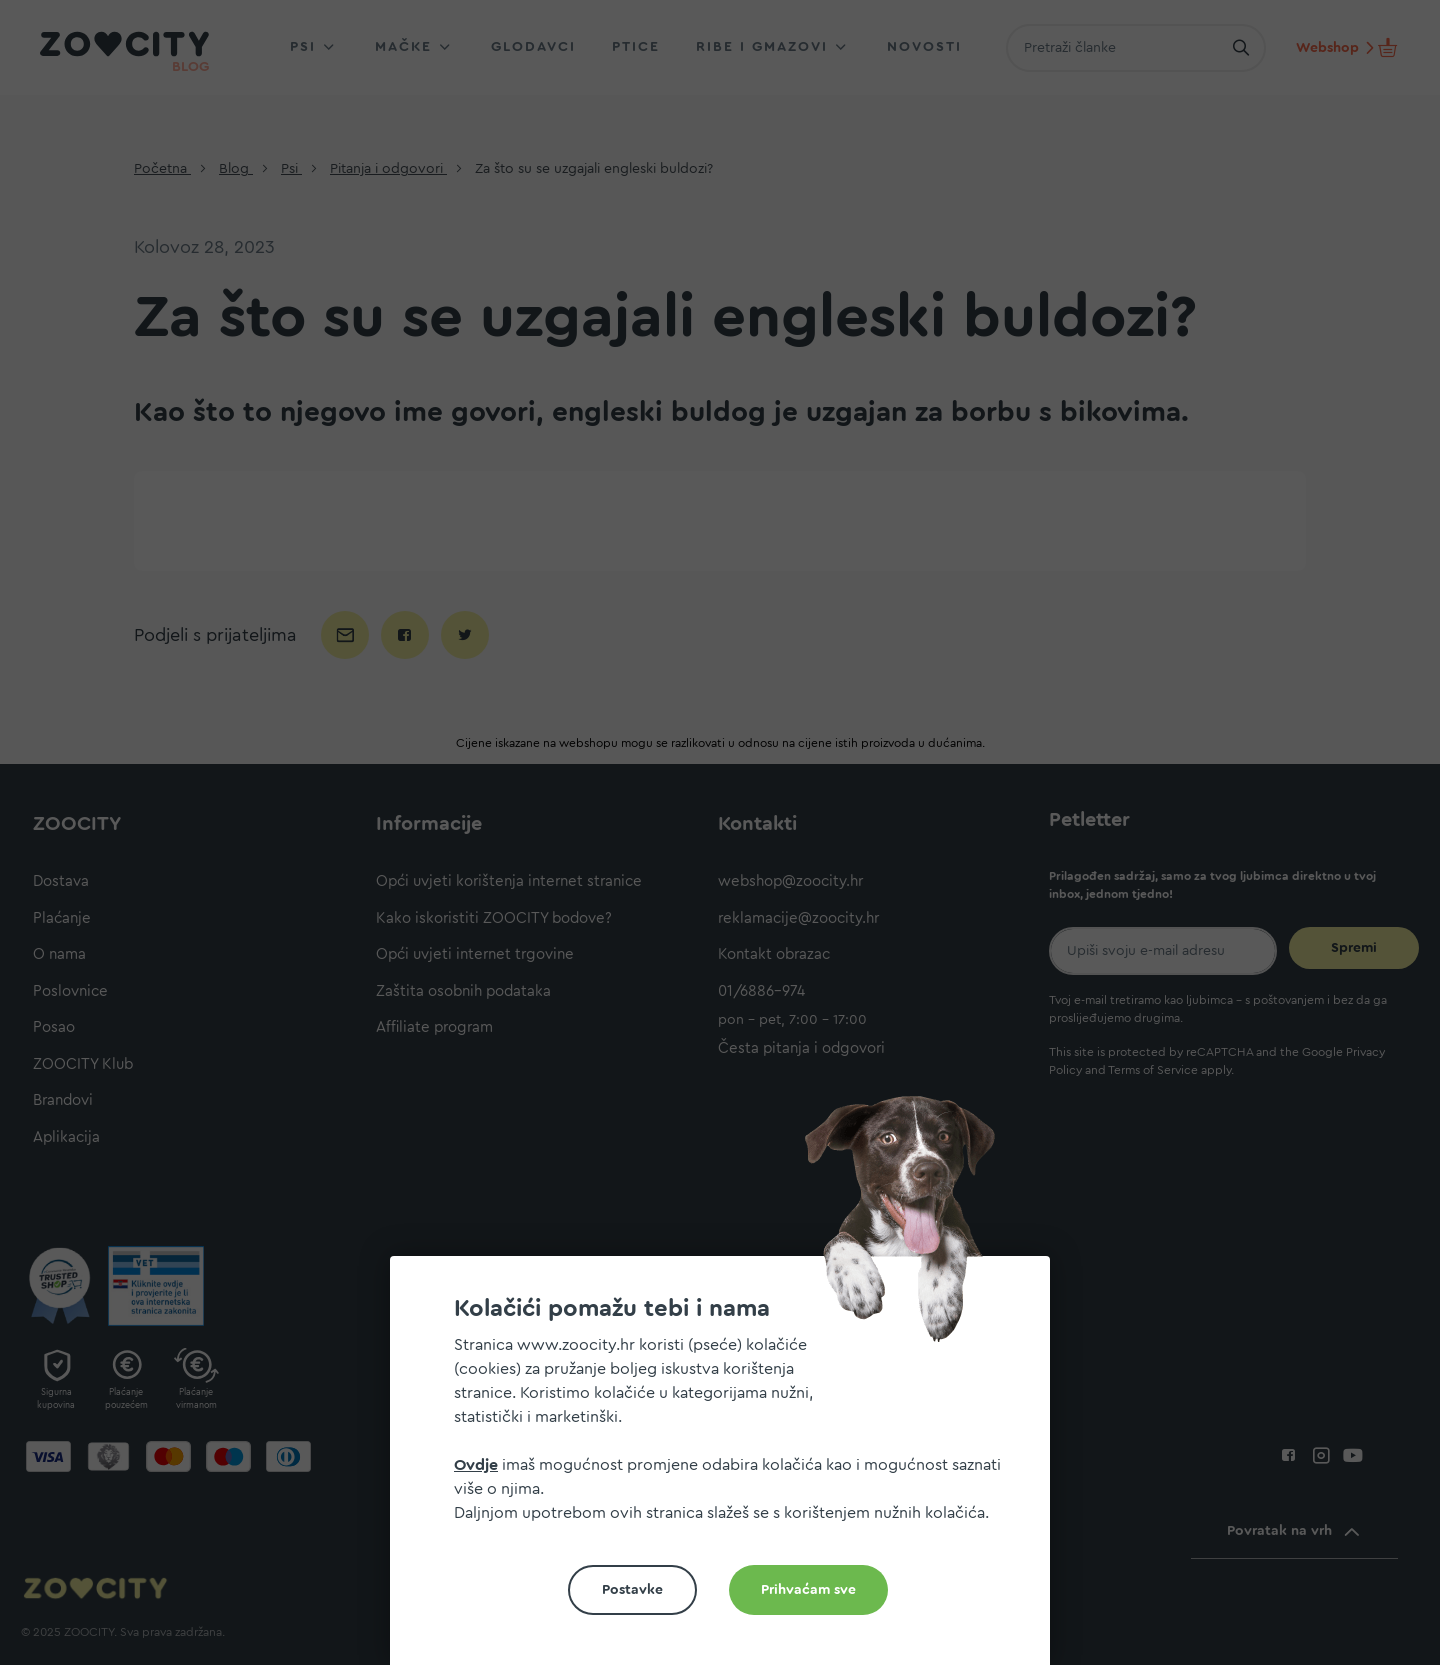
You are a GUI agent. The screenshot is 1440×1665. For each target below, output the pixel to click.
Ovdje (476, 1465)
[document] (728, 1468)
